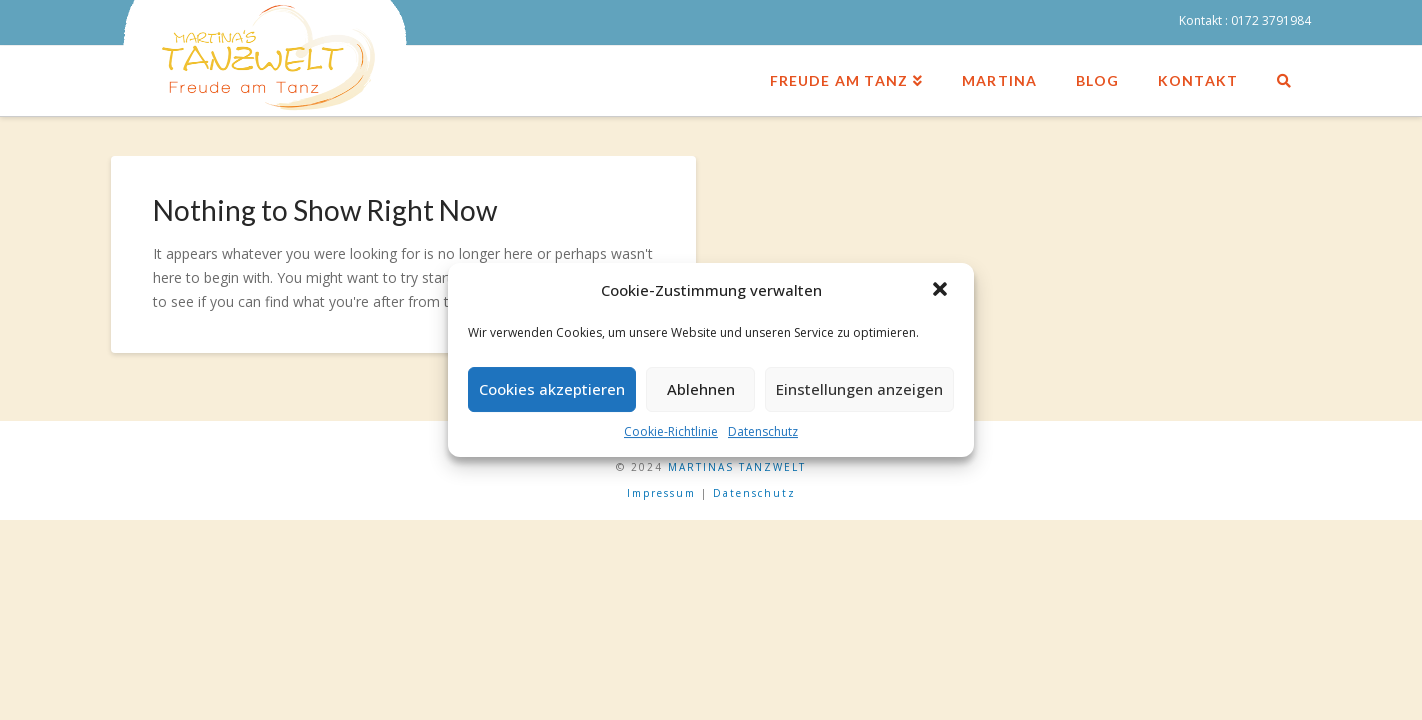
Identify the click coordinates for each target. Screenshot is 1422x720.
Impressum (661, 493)
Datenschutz (763, 431)
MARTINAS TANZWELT (737, 467)
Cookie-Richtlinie (671, 431)
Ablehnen (701, 389)
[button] (942, 291)
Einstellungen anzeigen (859, 389)
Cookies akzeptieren (552, 389)
